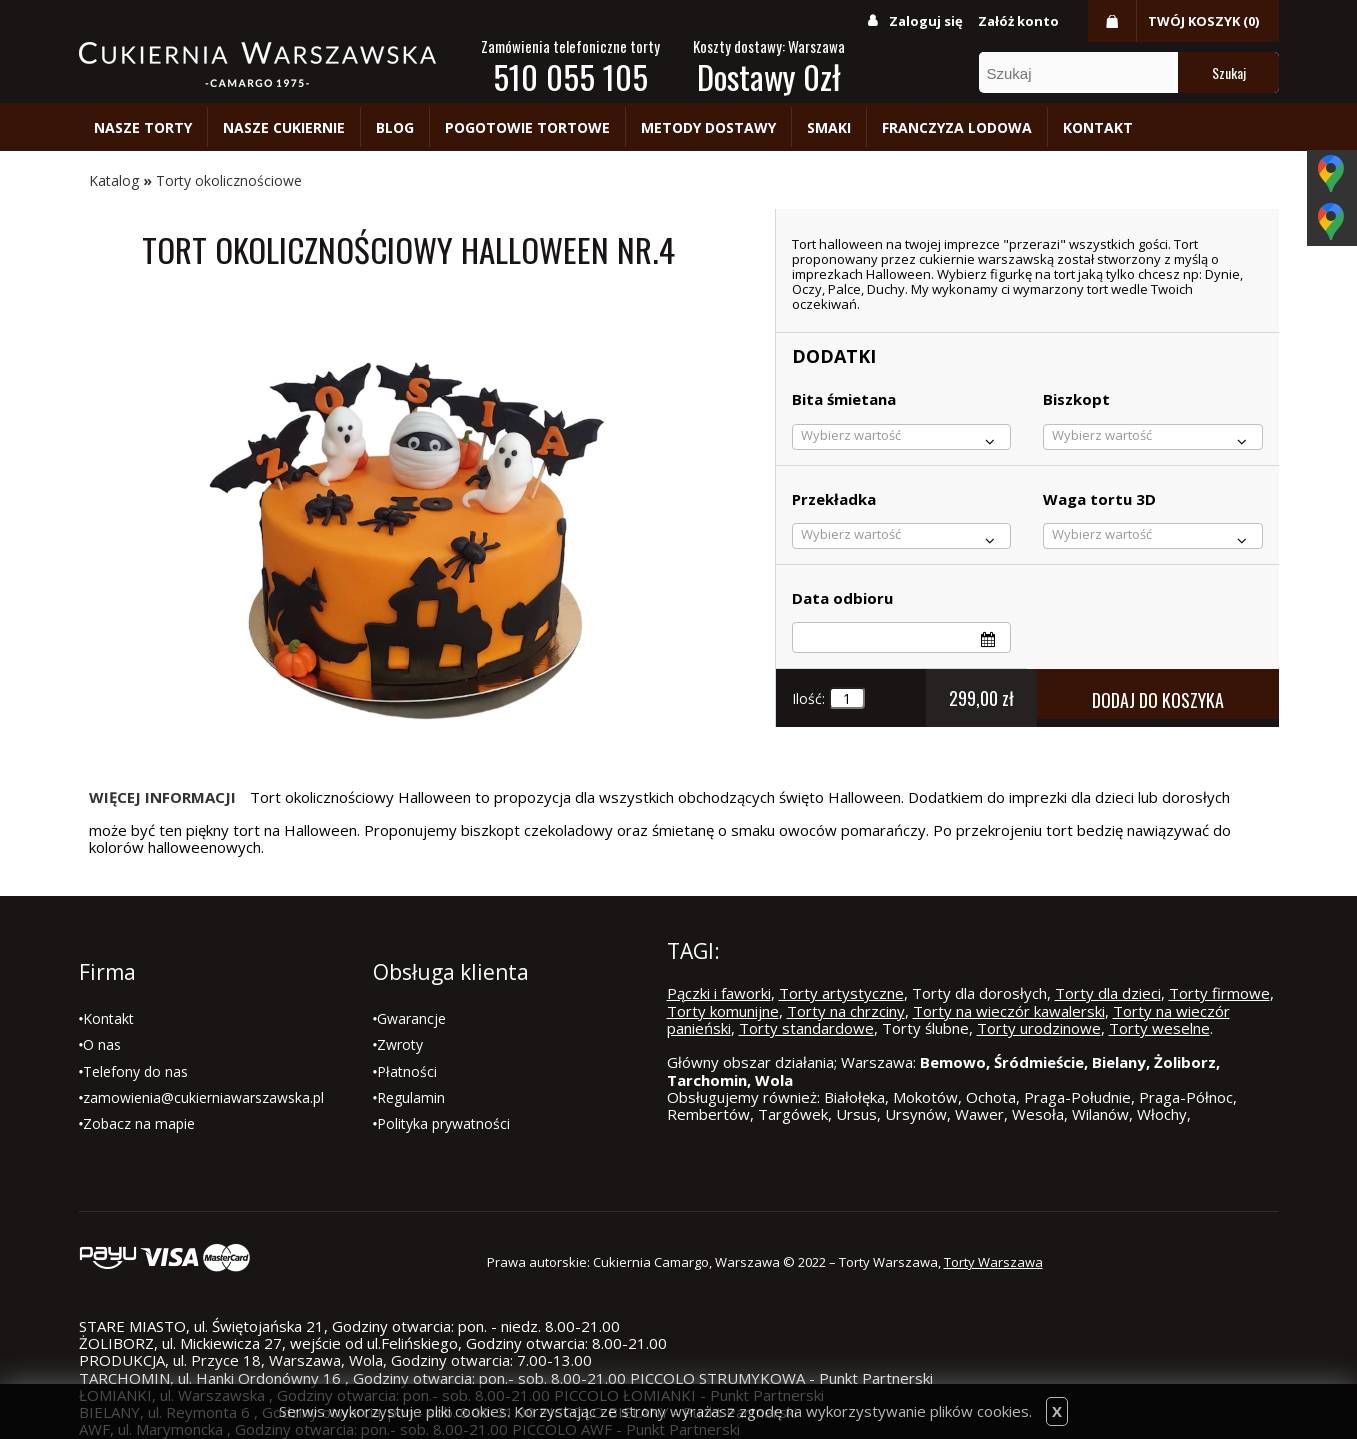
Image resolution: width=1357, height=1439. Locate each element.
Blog (395, 127)
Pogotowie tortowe (527, 127)
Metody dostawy (708, 127)
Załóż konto (1018, 21)
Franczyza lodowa (957, 127)
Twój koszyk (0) (1203, 21)
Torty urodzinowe (1039, 1028)
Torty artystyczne (841, 993)
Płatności (407, 1071)
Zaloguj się (926, 21)
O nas (102, 1044)
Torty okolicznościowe (229, 180)
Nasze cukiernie (284, 127)
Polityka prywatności (443, 1123)
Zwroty (400, 1044)
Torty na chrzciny (846, 1011)
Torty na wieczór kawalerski (1009, 1011)
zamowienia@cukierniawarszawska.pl (203, 1097)
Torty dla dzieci (1108, 993)
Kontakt (1098, 127)
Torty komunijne (723, 1011)
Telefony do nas (135, 1071)
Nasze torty (143, 127)
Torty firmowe (1219, 993)
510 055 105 (570, 76)
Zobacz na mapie (139, 1123)
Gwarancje (411, 1018)
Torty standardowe (806, 1028)
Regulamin (411, 1097)
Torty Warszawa (993, 1262)
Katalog (114, 180)
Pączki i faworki (719, 993)
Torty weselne (1159, 1028)
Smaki (829, 127)
